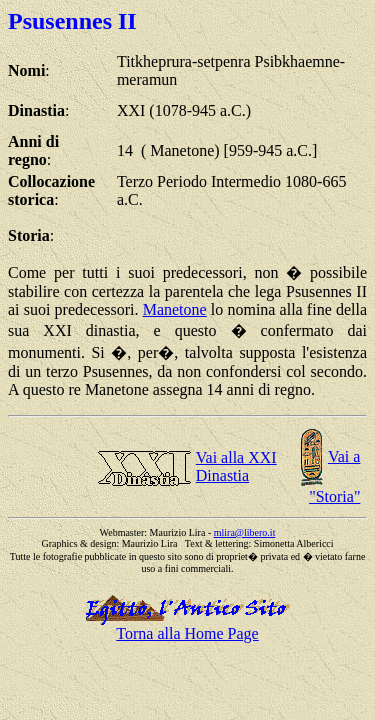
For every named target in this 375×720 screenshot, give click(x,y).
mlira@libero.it (245, 532)
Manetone (175, 309)
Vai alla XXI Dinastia (236, 466)
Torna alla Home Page (187, 633)
